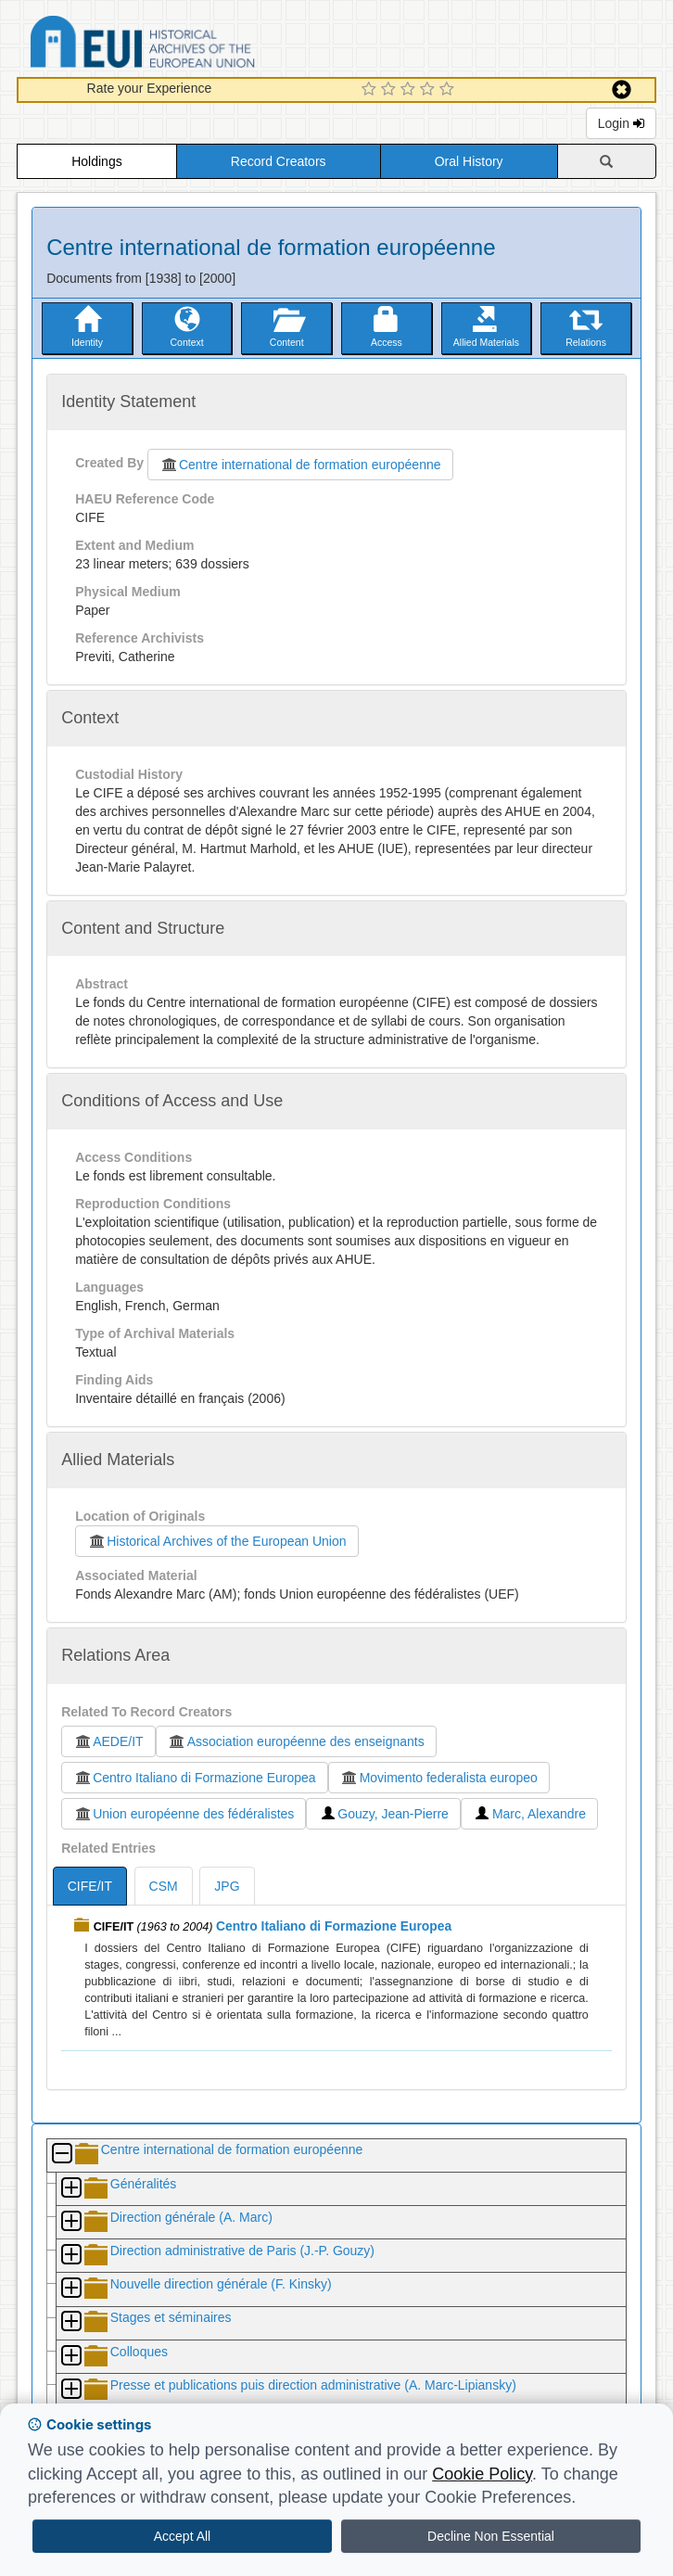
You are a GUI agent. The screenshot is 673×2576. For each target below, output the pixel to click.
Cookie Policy (482, 2474)
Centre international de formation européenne (300, 464)
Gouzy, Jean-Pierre (383, 1813)
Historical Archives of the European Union (216, 1541)
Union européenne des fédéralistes (183, 1813)
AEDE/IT (108, 1741)
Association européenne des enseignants (296, 1741)
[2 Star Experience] (390, 90)
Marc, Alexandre (529, 1813)
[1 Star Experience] (371, 90)
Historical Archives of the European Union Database (195, 45)
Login (621, 123)
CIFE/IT (90, 1886)
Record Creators (278, 161)
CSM (163, 1886)
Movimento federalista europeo (439, 1777)
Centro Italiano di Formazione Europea (194, 1777)
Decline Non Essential (490, 2536)
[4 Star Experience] (429, 90)
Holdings (96, 161)
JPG (226, 1886)
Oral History (469, 161)
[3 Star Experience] (410, 90)
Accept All (182, 2536)
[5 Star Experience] (449, 90)
